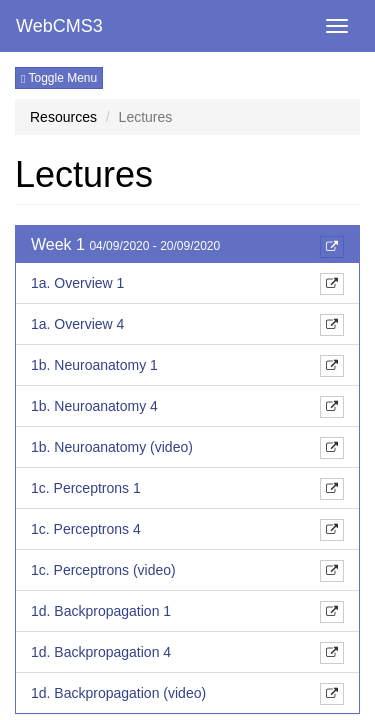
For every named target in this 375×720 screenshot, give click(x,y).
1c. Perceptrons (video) (103, 570)
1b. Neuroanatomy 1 (94, 365)
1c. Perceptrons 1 (86, 488)
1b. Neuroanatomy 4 (94, 406)
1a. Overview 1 (77, 283)
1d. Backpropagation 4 (101, 652)
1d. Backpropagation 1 (101, 611)
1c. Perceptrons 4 (86, 529)
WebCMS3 (59, 26)
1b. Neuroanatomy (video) (112, 447)
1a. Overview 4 (77, 324)
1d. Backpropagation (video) (118, 693)
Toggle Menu (59, 78)
